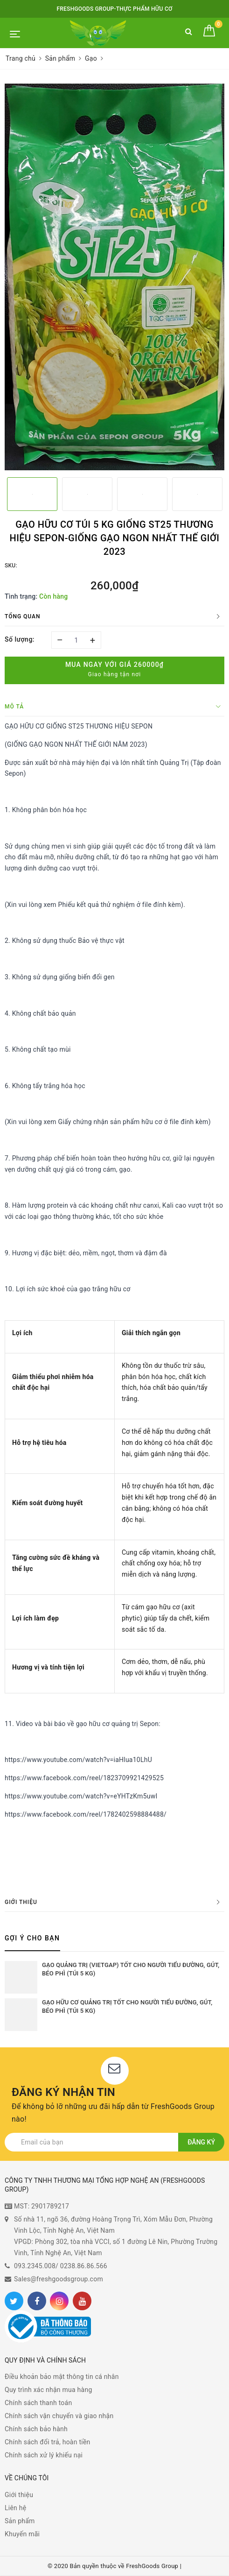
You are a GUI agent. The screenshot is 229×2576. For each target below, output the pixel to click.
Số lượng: (20, 639)
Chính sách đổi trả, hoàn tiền (47, 2442)
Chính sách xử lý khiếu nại (44, 2455)
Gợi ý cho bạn (32, 1938)
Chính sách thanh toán (38, 2402)
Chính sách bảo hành (36, 2429)
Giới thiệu (19, 2494)
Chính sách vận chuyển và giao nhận (59, 2416)
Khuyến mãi (22, 2534)
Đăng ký (201, 2142)
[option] (114, 277)
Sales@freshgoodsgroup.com (58, 2279)
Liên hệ (15, 2508)
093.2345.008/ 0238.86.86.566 (60, 2266)
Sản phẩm (20, 2521)
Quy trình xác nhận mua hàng (48, 2389)
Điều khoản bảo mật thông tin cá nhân (62, 2376)
